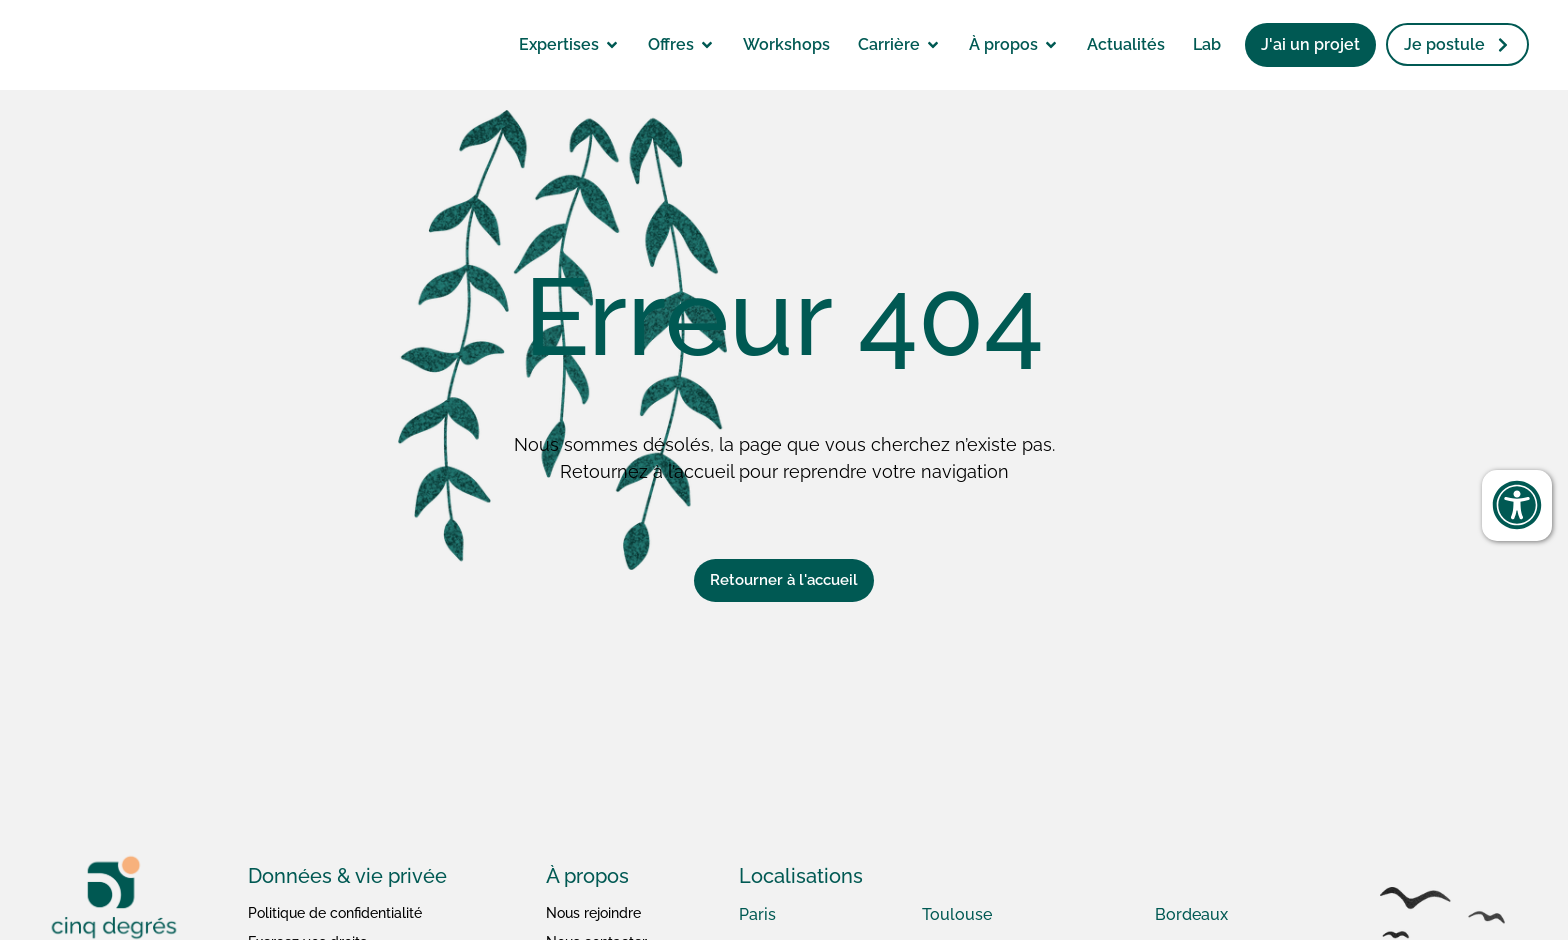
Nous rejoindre (593, 913)
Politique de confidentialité (335, 913)
